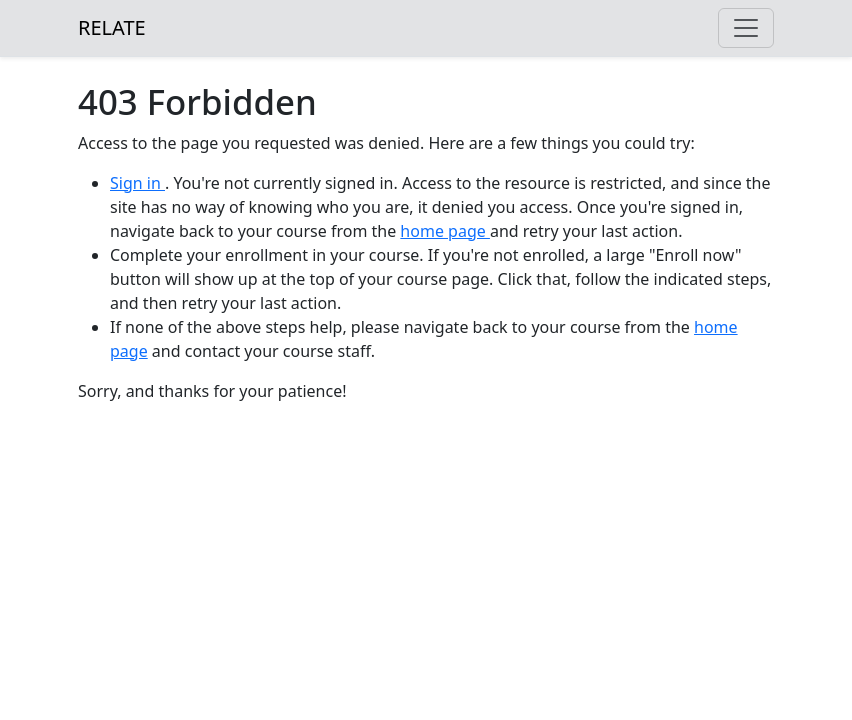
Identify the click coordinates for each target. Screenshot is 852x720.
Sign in (137, 183)
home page (445, 231)
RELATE (112, 27)
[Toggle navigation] (746, 28)
